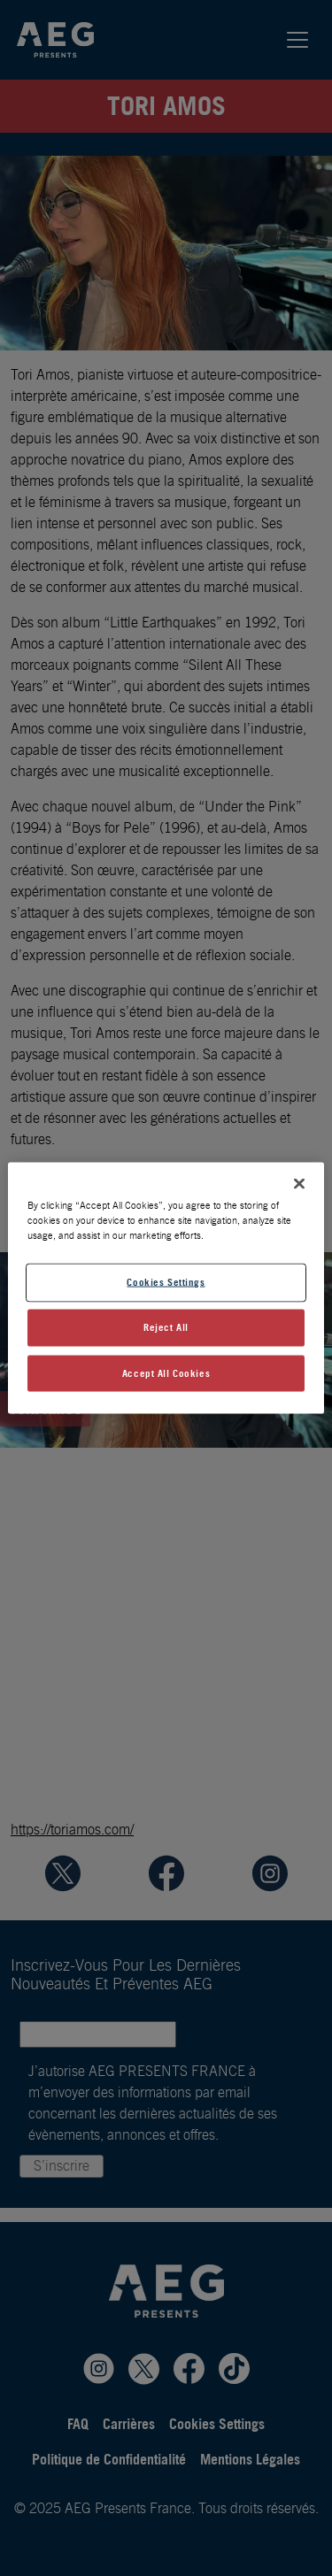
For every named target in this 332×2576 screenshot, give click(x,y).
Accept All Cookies (166, 1372)
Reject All (166, 1326)
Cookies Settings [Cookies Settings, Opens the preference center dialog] (166, 1281)
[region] (165, 1288)
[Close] (299, 1183)
